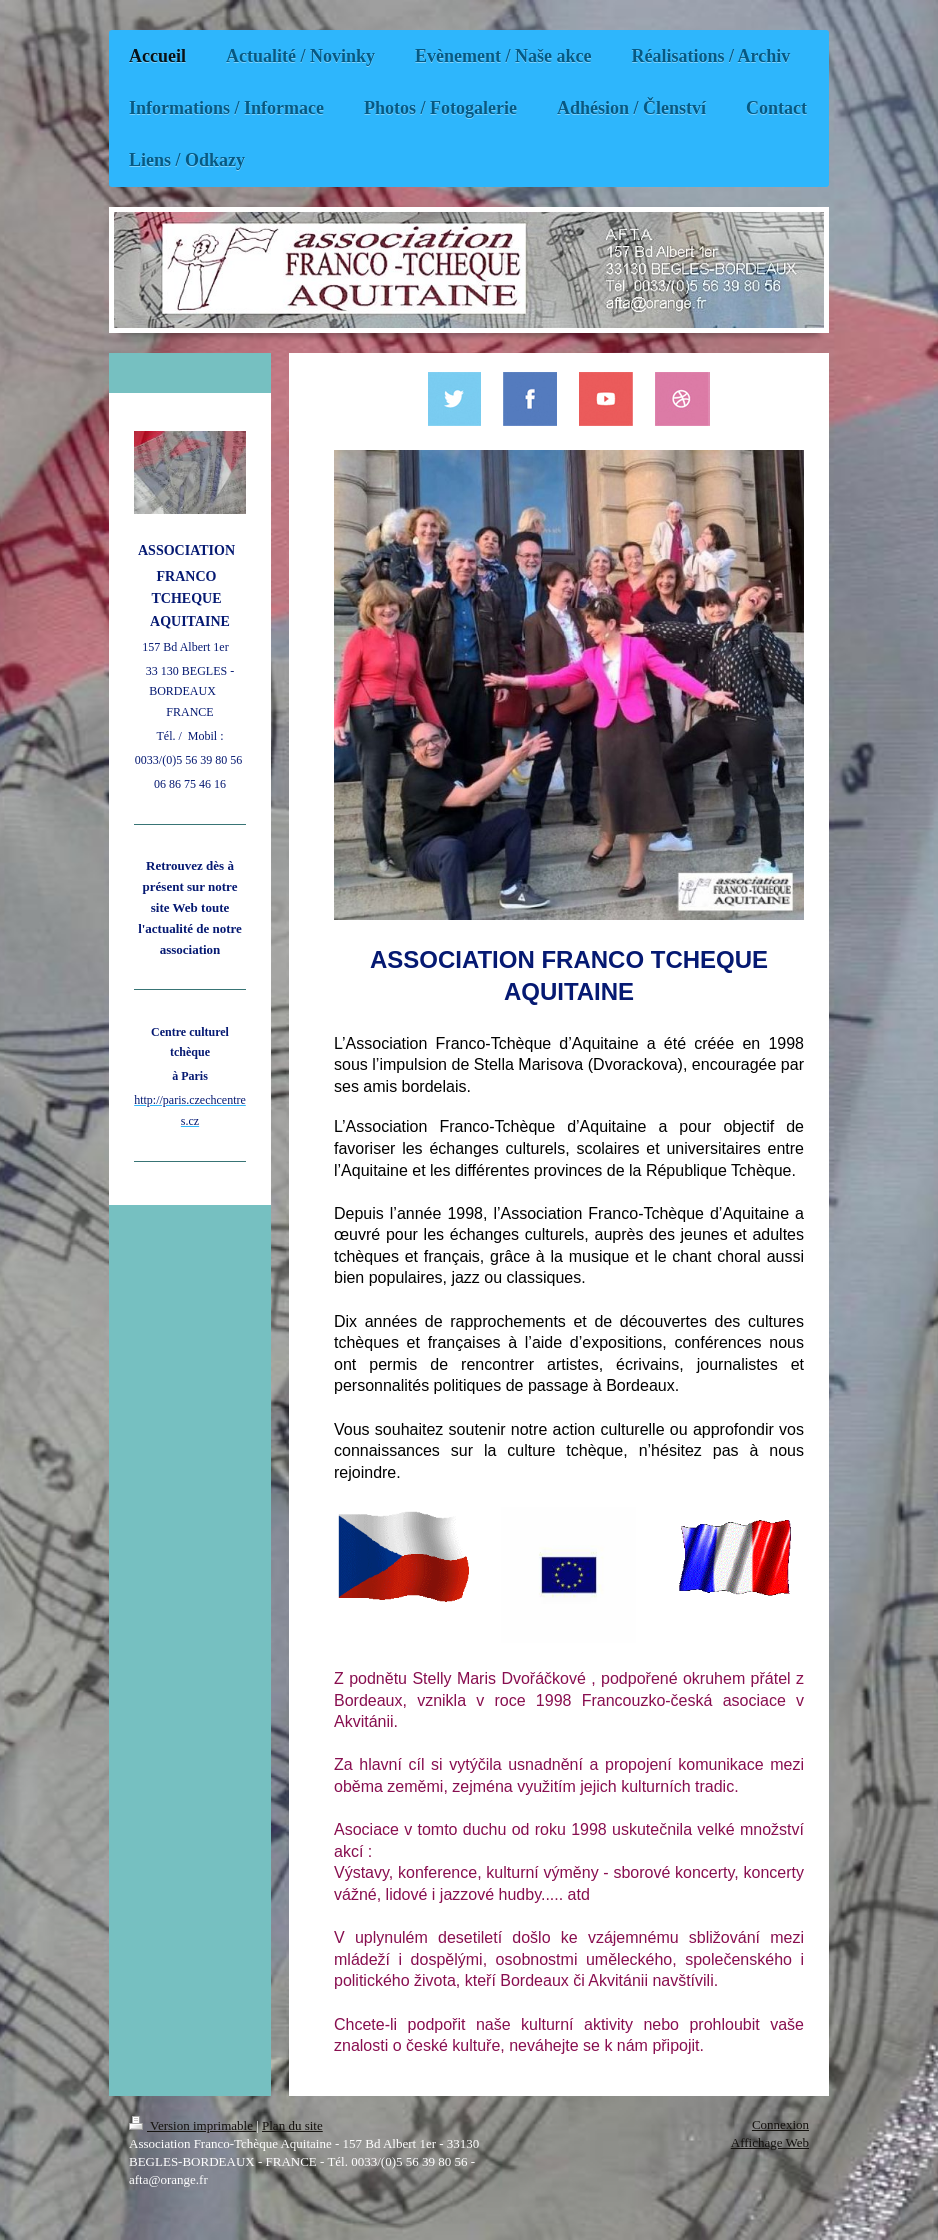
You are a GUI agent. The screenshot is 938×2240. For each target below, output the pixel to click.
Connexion (780, 2124)
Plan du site (292, 2125)
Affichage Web (770, 2142)
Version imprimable (192, 2125)
